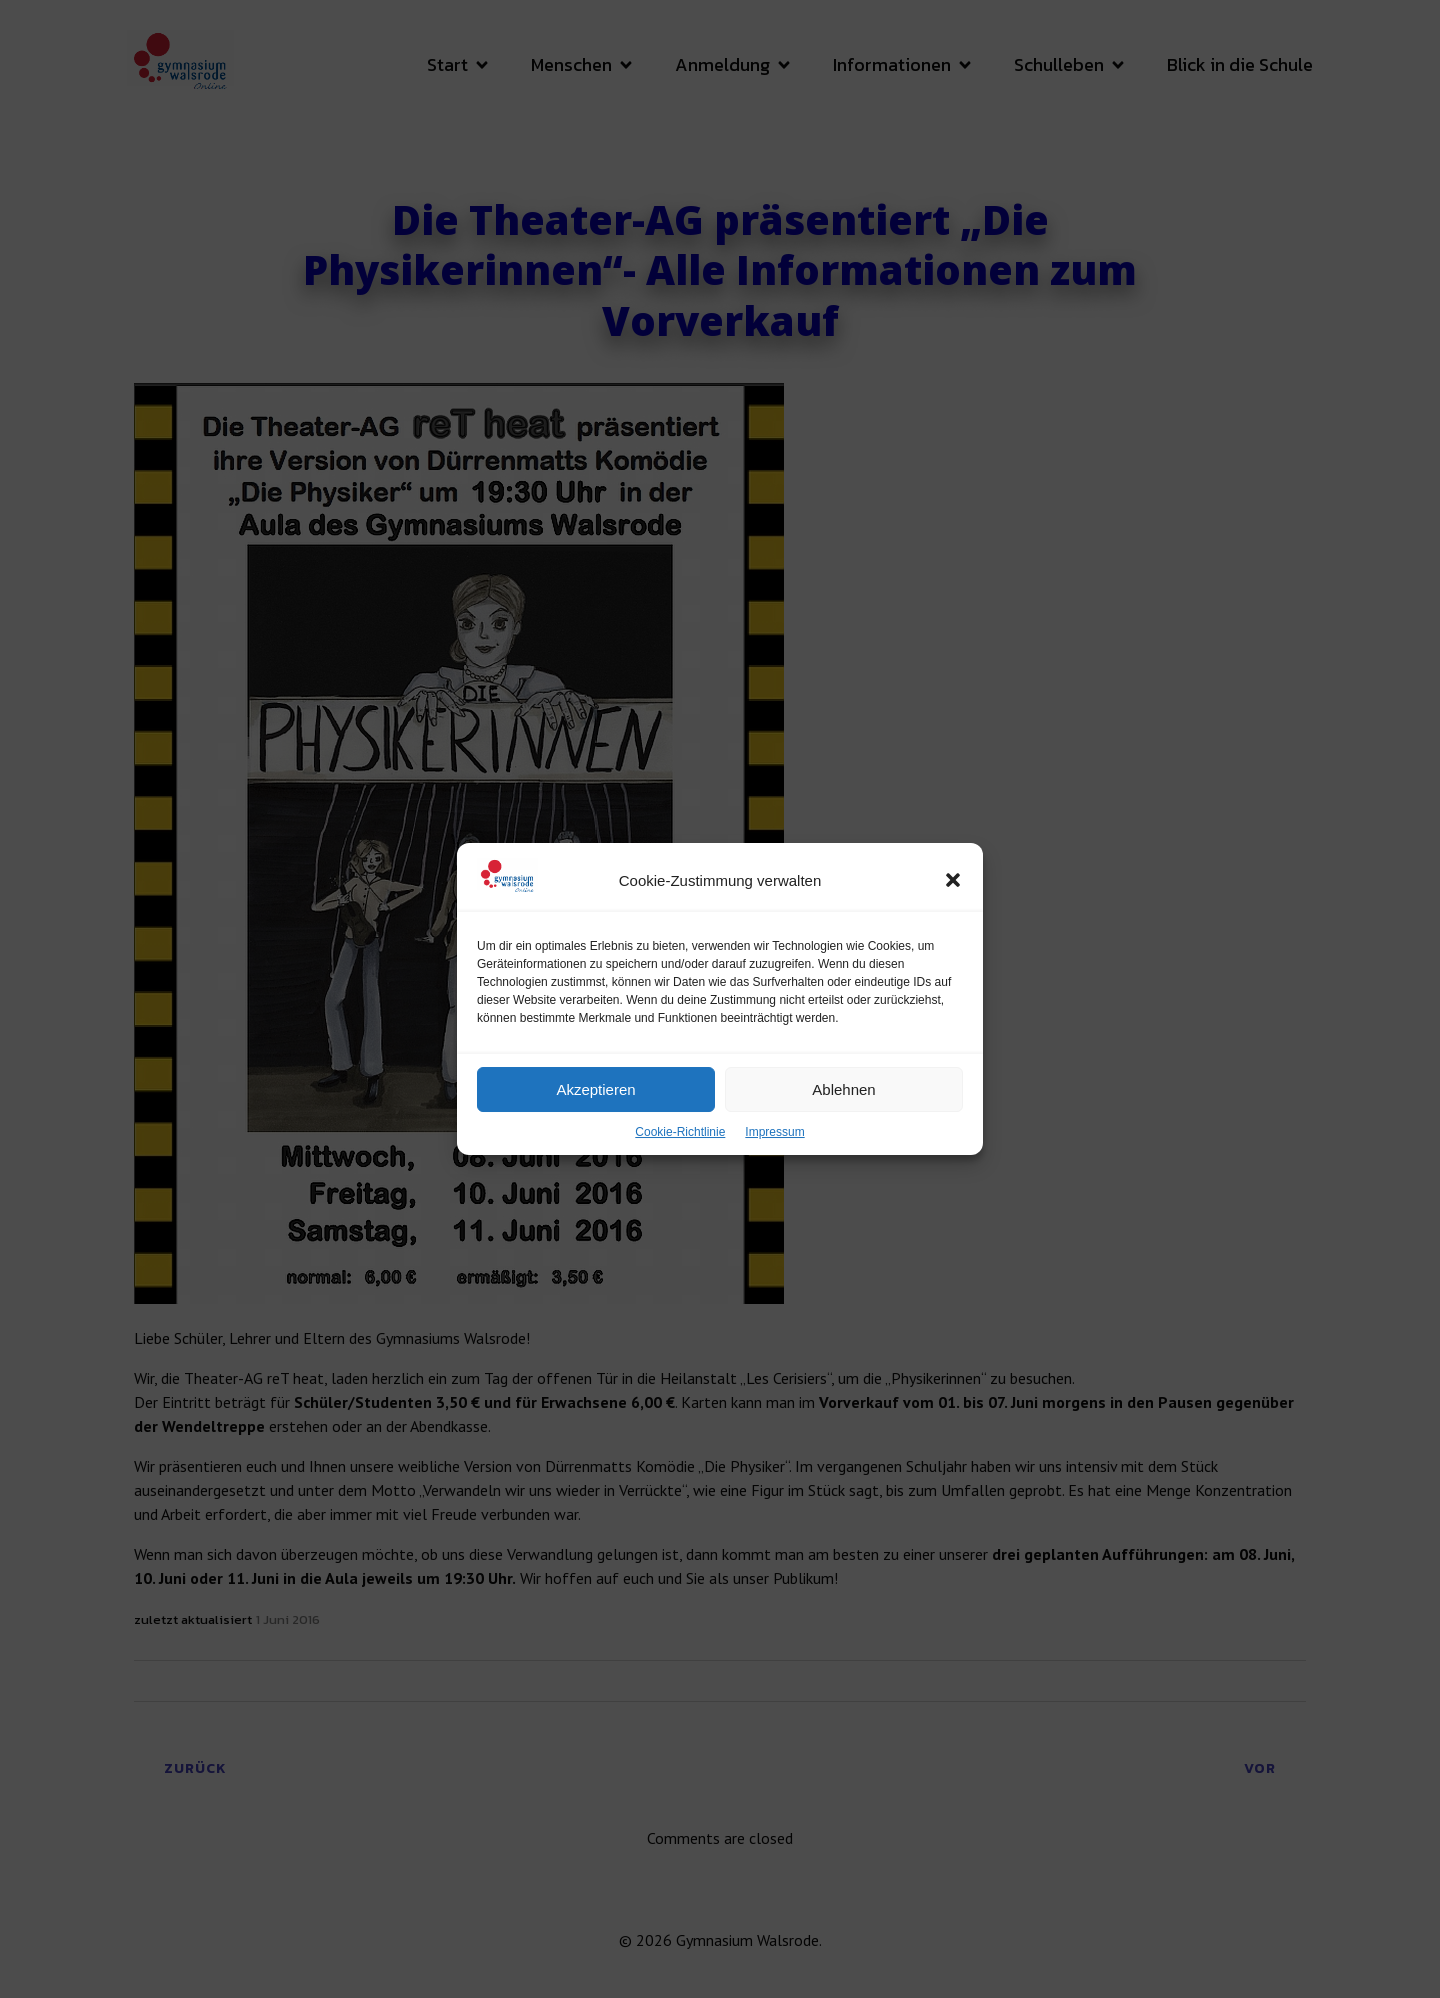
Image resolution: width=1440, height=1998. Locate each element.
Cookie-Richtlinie (680, 1160)
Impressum (774, 1160)
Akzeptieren (595, 1117)
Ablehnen (843, 1117)
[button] (953, 908)
